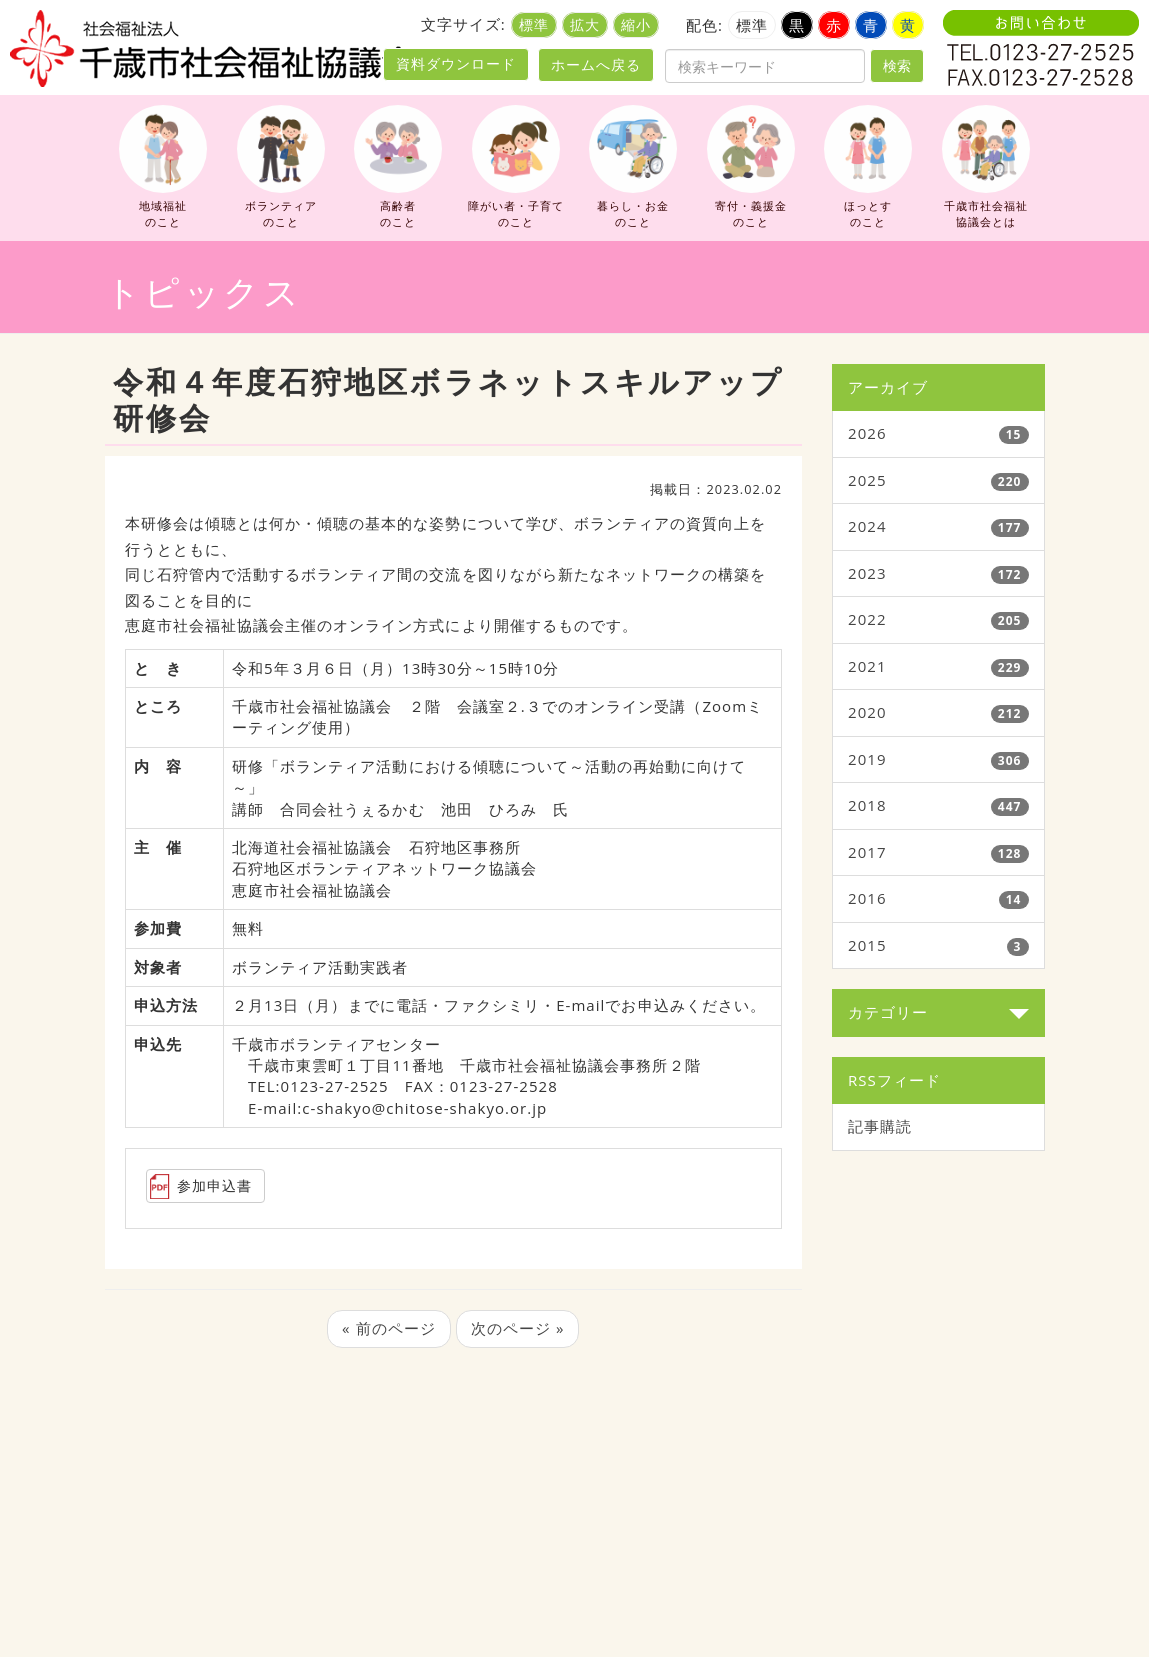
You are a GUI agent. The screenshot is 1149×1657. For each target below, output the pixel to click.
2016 (867, 898)
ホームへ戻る (596, 64)
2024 (867, 526)
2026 (867, 433)
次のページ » (518, 1328)
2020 (867, 712)
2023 (867, 573)
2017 (867, 852)
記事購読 (880, 1126)
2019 (867, 759)
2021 (867, 666)
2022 (867, 619)
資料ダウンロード (456, 64)
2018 (867, 805)
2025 (867, 480)
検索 (897, 65)
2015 (867, 945)
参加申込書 (214, 1185)
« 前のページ (389, 1328)
